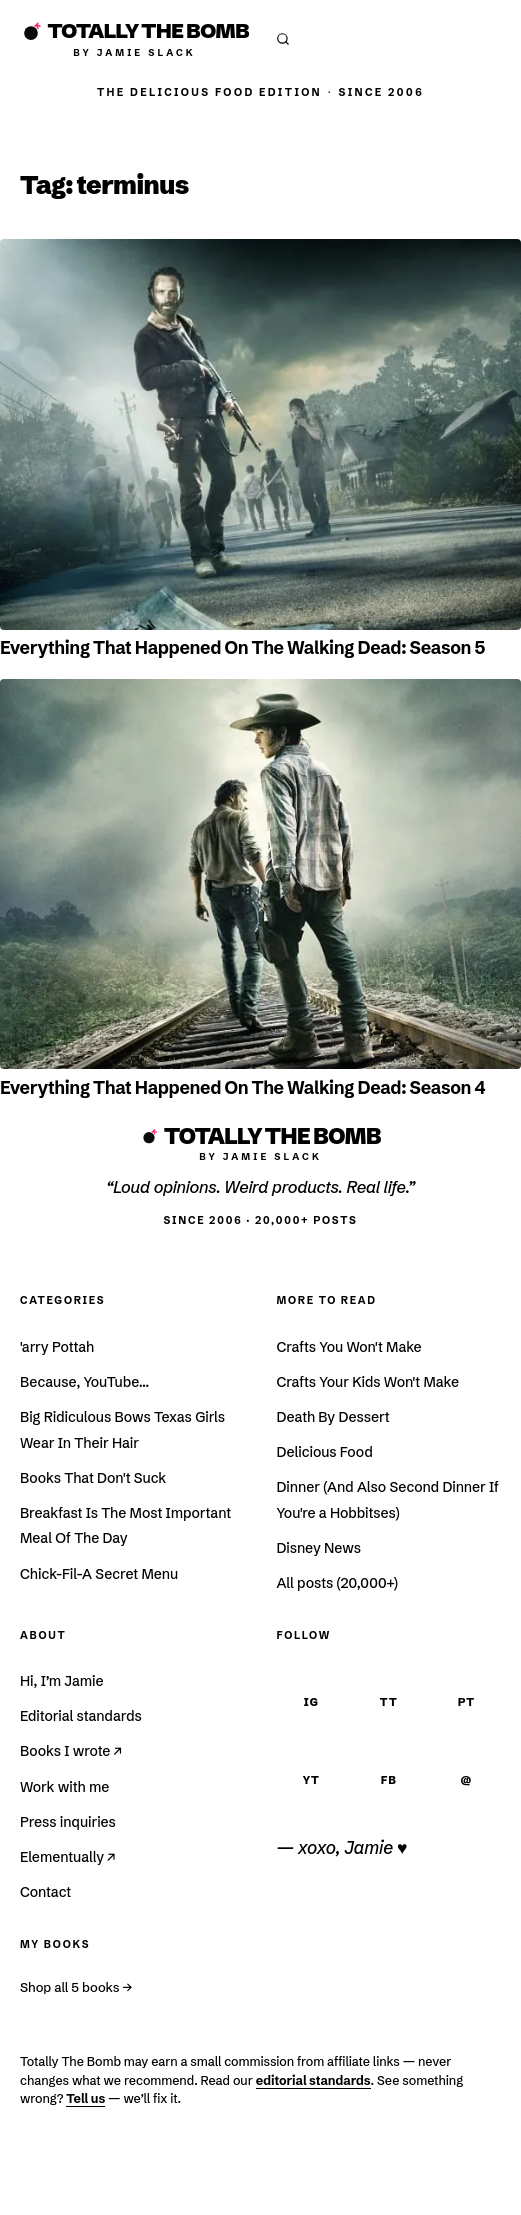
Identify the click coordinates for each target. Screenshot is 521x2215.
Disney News (319, 1548)
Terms (148, 2186)
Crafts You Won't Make (349, 1347)
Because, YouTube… (84, 1382)
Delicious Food (325, 1452)
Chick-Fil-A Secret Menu (99, 1574)
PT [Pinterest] (466, 1702)
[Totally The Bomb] (134, 38)
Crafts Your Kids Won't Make (368, 1382)
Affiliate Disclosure (270, 2186)
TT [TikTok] (389, 1702)
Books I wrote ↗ (71, 1751)
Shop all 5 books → (76, 1987)
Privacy (75, 2186)
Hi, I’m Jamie (61, 1681)
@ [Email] (466, 1780)
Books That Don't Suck (93, 1478)
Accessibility (422, 2186)
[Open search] (283, 39)
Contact (45, 1892)
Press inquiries (68, 1822)
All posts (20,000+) (337, 1583)
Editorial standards (81, 1716)
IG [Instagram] (311, 1702)
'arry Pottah (57, 1347)
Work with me (64, 1787)
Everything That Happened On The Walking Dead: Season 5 (242, 648)
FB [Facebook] (389, 1780)
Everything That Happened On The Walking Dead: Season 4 (242, 1088)
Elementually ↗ (68, 1857)
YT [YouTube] (311, 1780)
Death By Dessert (333, 1417)
